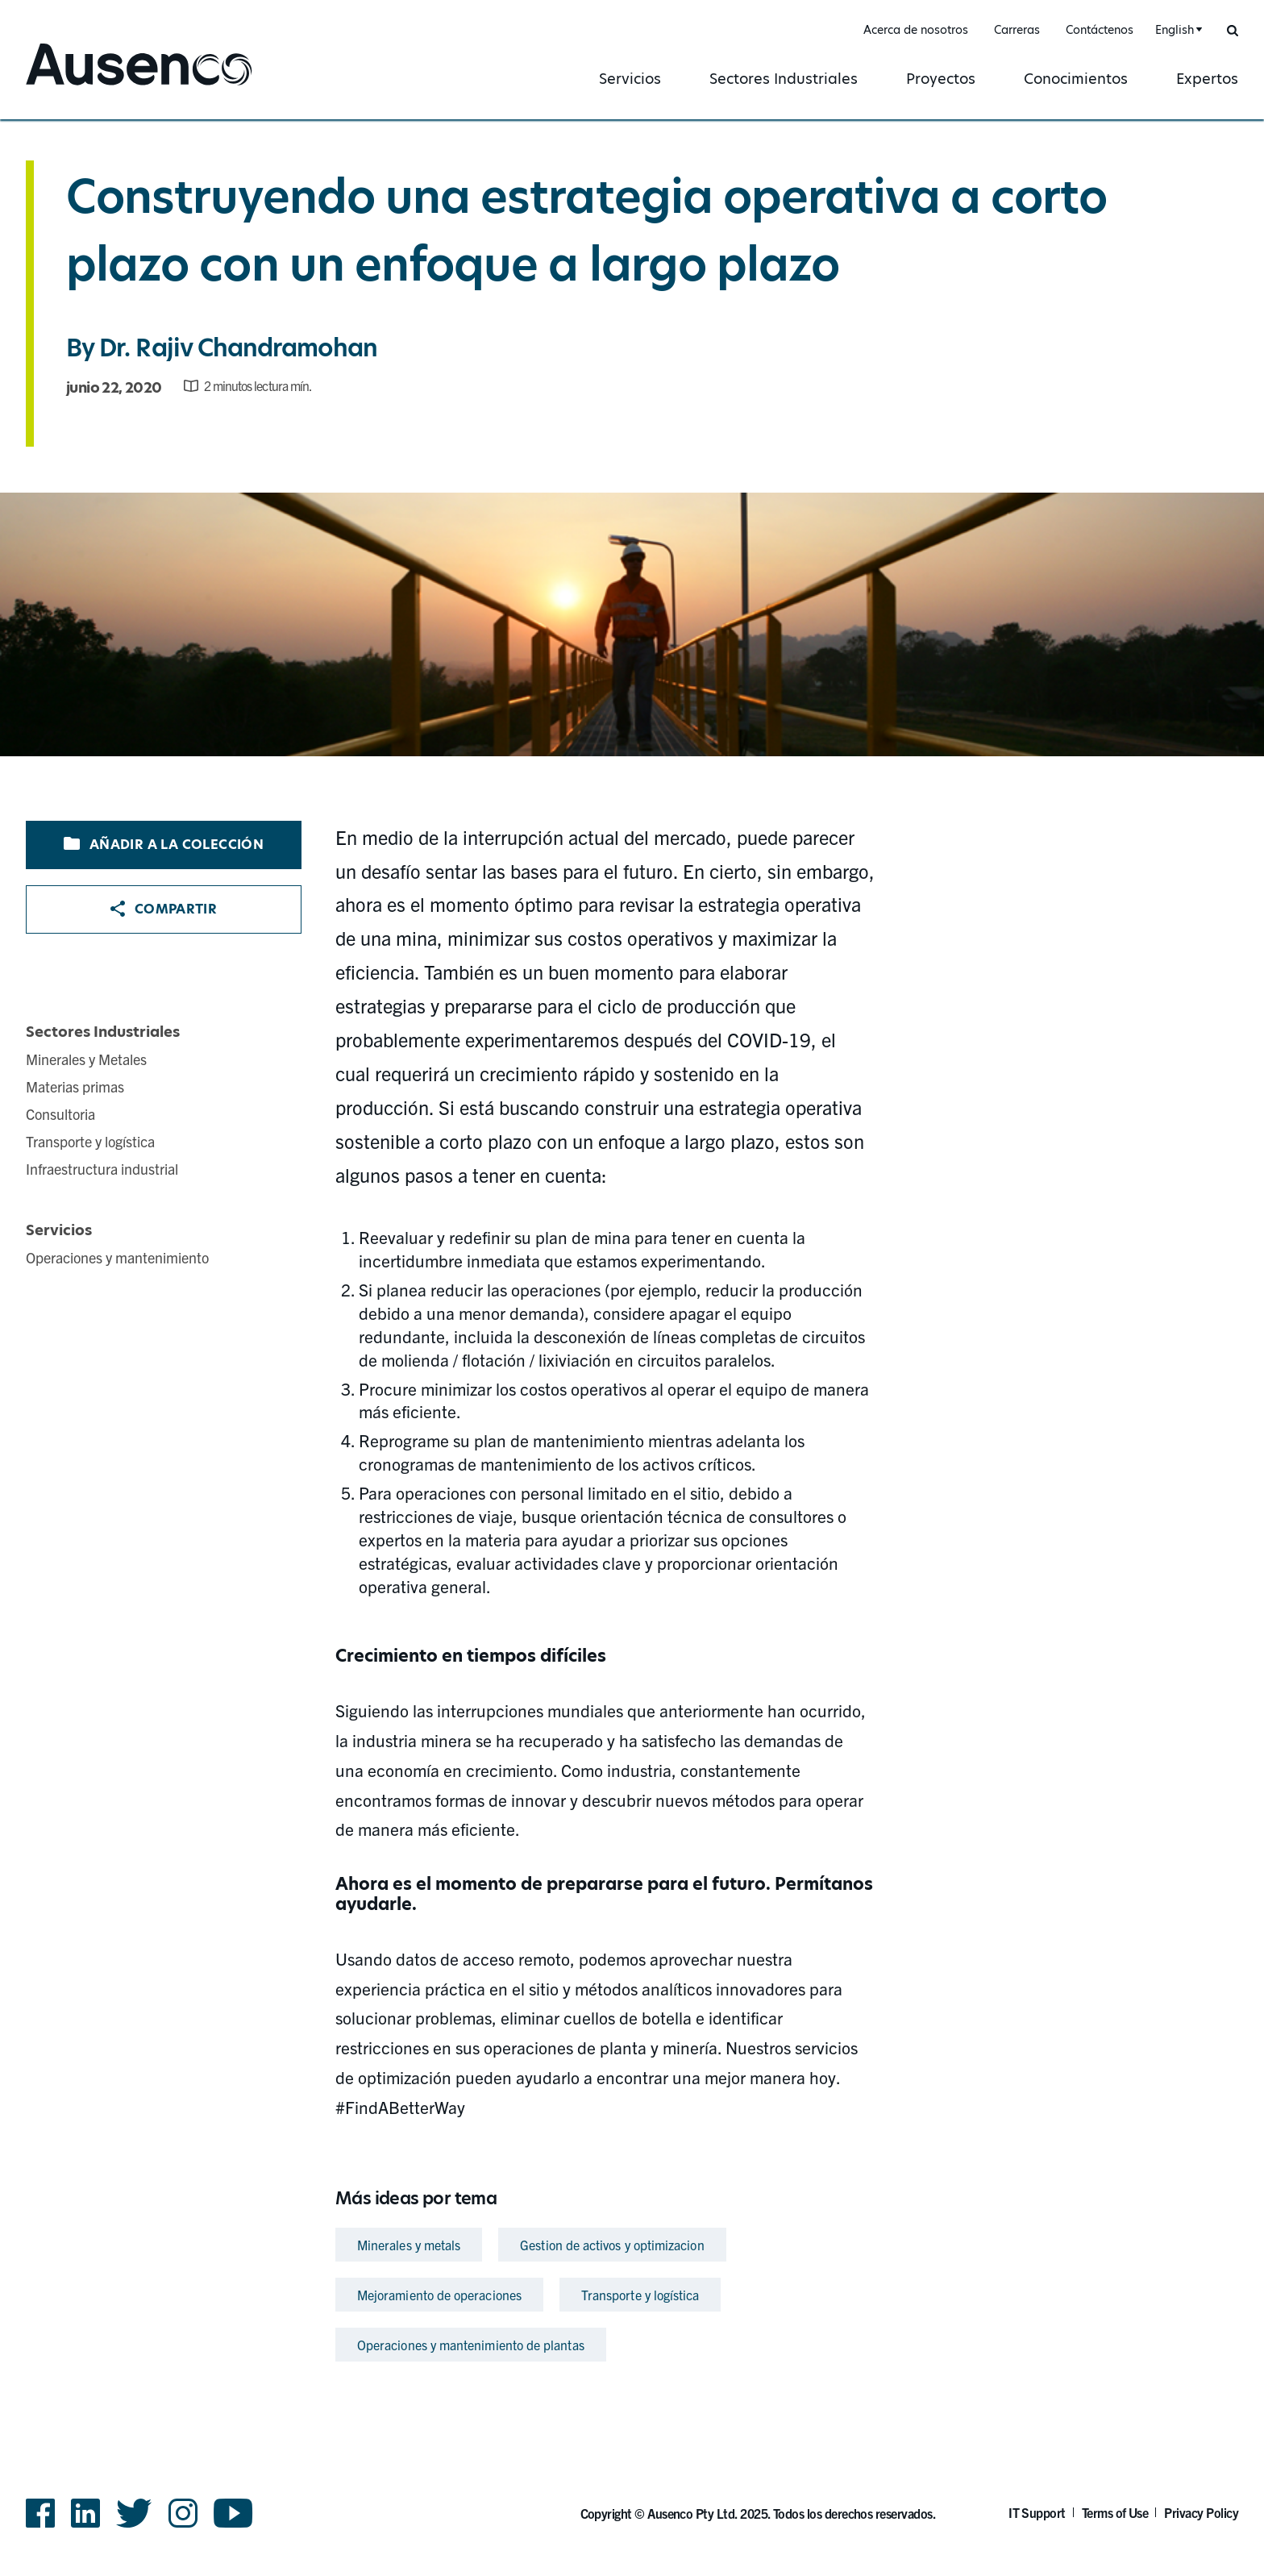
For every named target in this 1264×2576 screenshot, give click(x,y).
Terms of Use (1115, 2512)
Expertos (1207, 79)
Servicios (630, 79)
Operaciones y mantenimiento (117, 1257)
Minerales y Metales (86, 1059)
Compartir (164, 909)
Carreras (1017, 30)
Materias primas (75, 1086)
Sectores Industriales (783, 79)
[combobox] (1176, 30)
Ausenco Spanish (89, 86)
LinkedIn (85, 2513)
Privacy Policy (1201, 2512)
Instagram (183, 2513)
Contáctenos (1099, 30)
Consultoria (60, 1114)
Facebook (40, 2513)
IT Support (1037, 2512)
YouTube (233, 2513)
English (1174, 30)
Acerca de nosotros (915, 30)
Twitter (134, 2513)
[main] (632, 1244)
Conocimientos (1076, 79)
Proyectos (940, 79)
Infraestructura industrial (102, 1168)
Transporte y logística (90, 1141)
